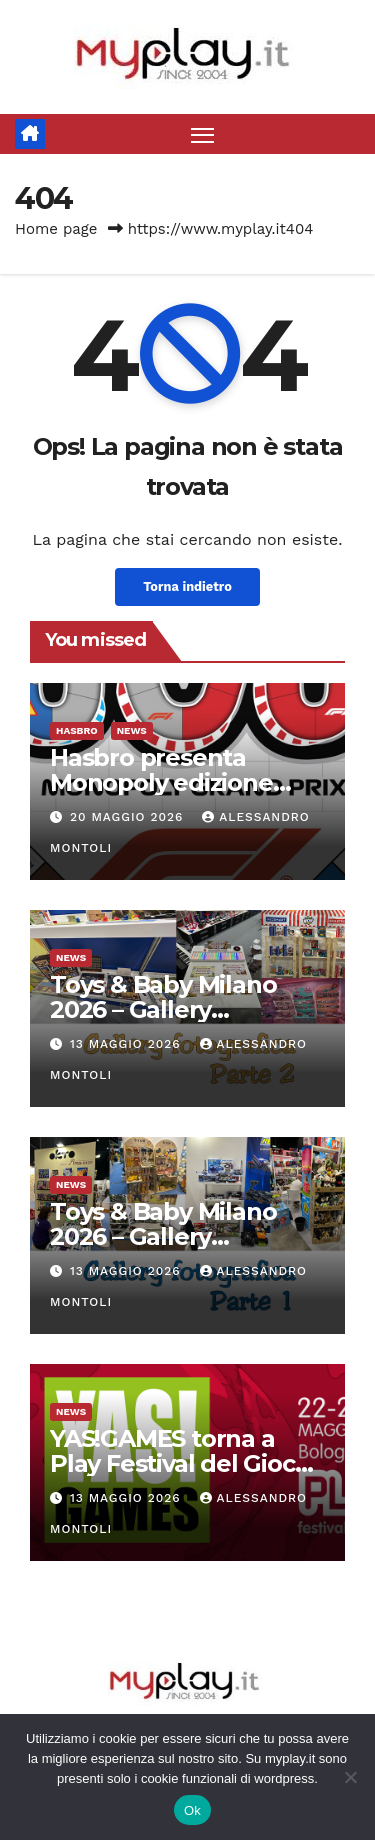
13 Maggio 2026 (128, 1044)
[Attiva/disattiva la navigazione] (203, 134)
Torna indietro (187, 586)
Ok (192, 1810)
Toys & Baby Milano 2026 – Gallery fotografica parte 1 (163, 1236)
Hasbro (77, 730)
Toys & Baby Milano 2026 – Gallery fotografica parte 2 (163, 1009)
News (132, 730)
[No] (350, 1777)
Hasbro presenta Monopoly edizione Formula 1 (161, 782)
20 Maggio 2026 (129, 817)
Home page (56, 229)
